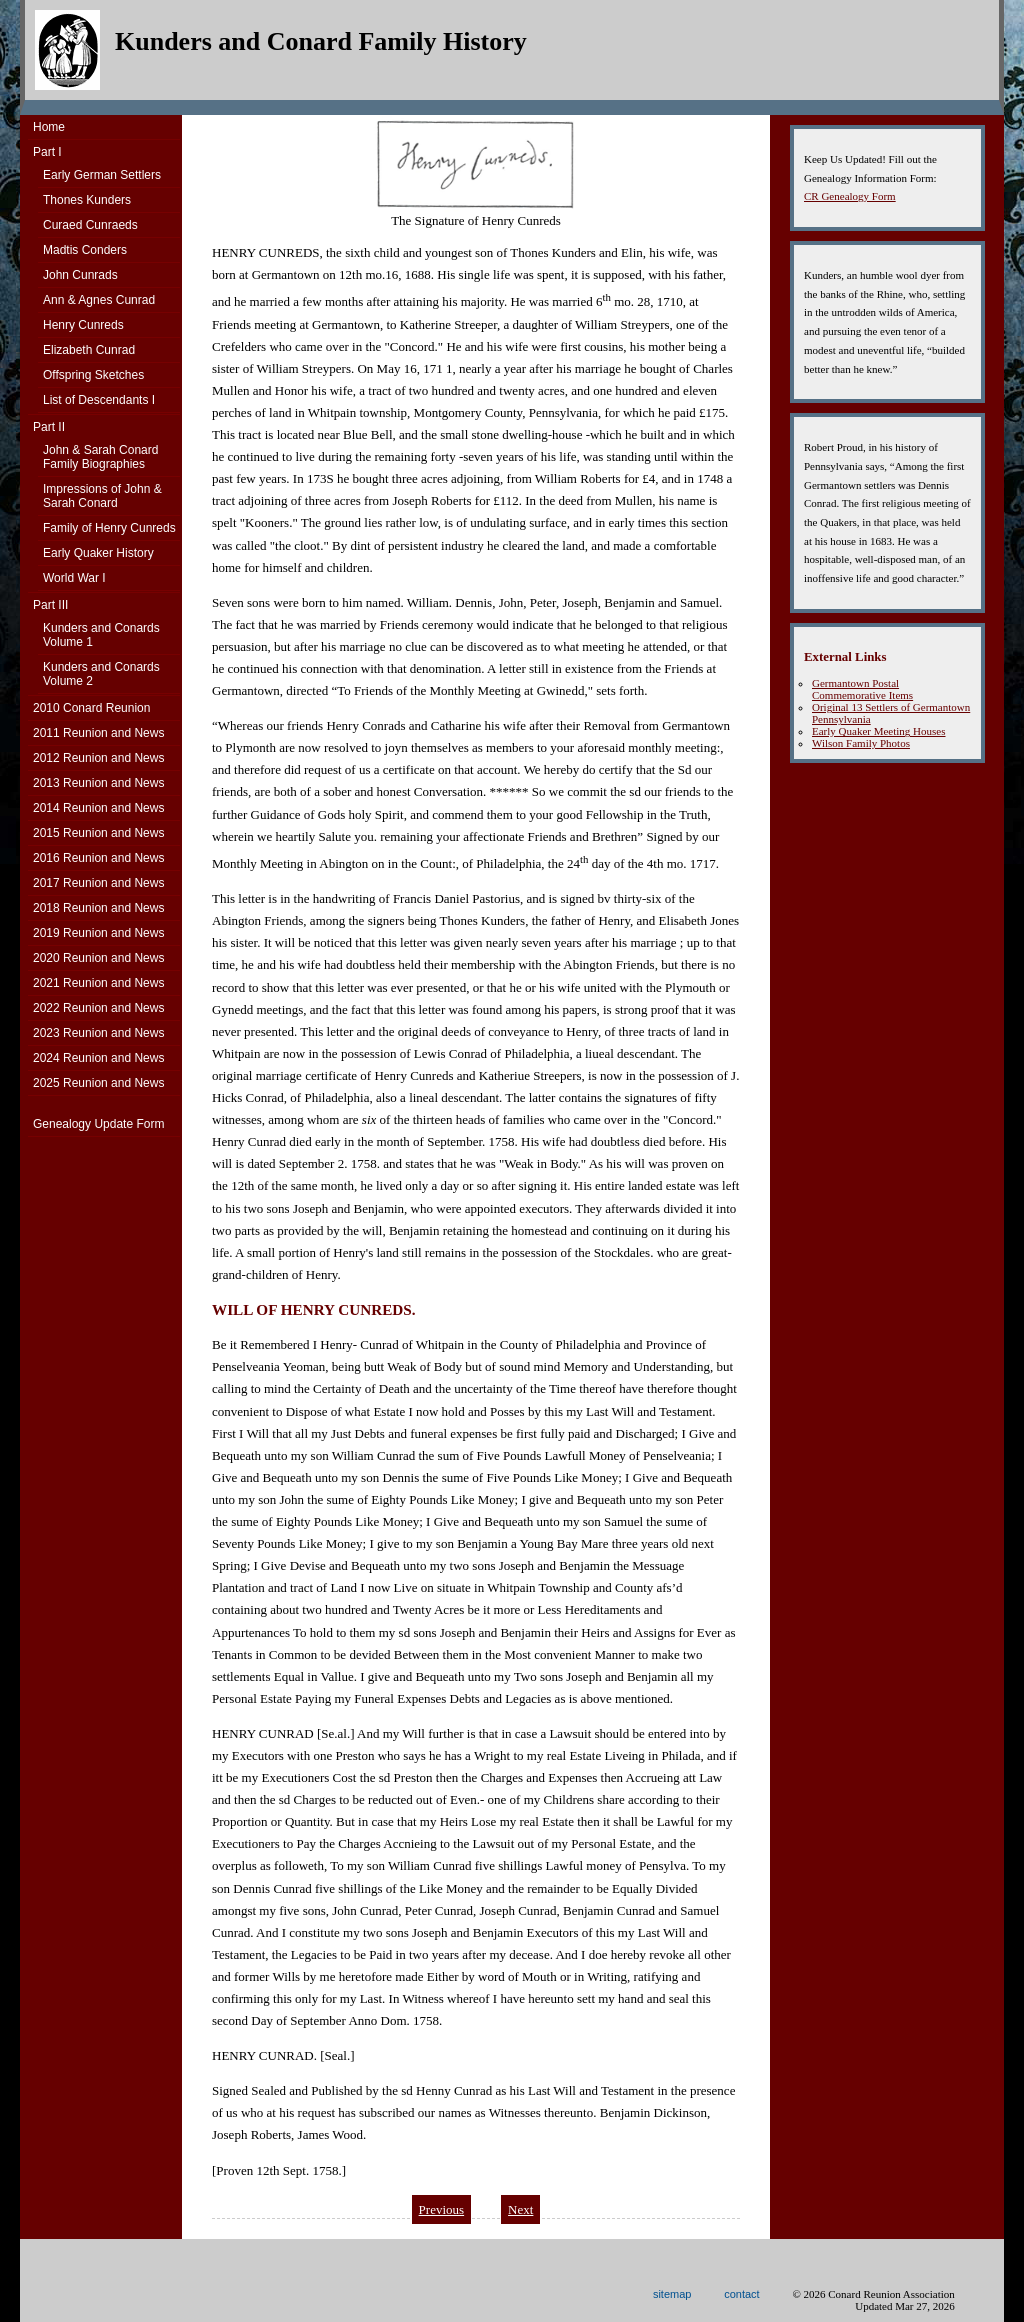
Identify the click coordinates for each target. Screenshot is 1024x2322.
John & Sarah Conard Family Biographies (100, 457)
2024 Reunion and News (98, 1058)
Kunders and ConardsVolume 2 (101, 674)
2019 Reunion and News (98, 933)
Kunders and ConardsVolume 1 (101, 635)
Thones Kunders (87, 200)
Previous (442, 2209)
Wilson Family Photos (861, 743)
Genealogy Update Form (98, 1124)
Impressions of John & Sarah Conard (102, 496)
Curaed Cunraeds (90, 225)
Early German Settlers (102, 175)
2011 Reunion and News (98, 733)
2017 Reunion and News (98, 883)
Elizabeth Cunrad (89, 350)
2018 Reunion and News (98, 908)
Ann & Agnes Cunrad (99, 300)
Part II (49, 427)
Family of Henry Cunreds (109, 528)
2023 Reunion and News (98, 1033)
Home (49, 127)
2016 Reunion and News (98, 858)
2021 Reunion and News (98, 983)
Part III (50, 605)
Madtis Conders (85, 250)
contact (741, 2294)
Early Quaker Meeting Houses (879, 731)
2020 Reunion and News (98, 958)
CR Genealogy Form (850, 196)
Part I (47, 152)
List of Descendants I (99, 400)
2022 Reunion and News (98, 1008)
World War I (74, 578)
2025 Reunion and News (98, 1083)
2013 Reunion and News (98, 783)
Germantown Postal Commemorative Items (862, 689)
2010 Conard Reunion (91, 708)
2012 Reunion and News (98, 758)
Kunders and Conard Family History (321, 41)
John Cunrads (80, 275)
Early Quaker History (98, 553)
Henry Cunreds (83, 325)
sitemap (672, 2294)
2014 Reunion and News (98, 808)
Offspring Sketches (93, 375)
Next (520, 2209)
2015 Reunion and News (98, 833)
